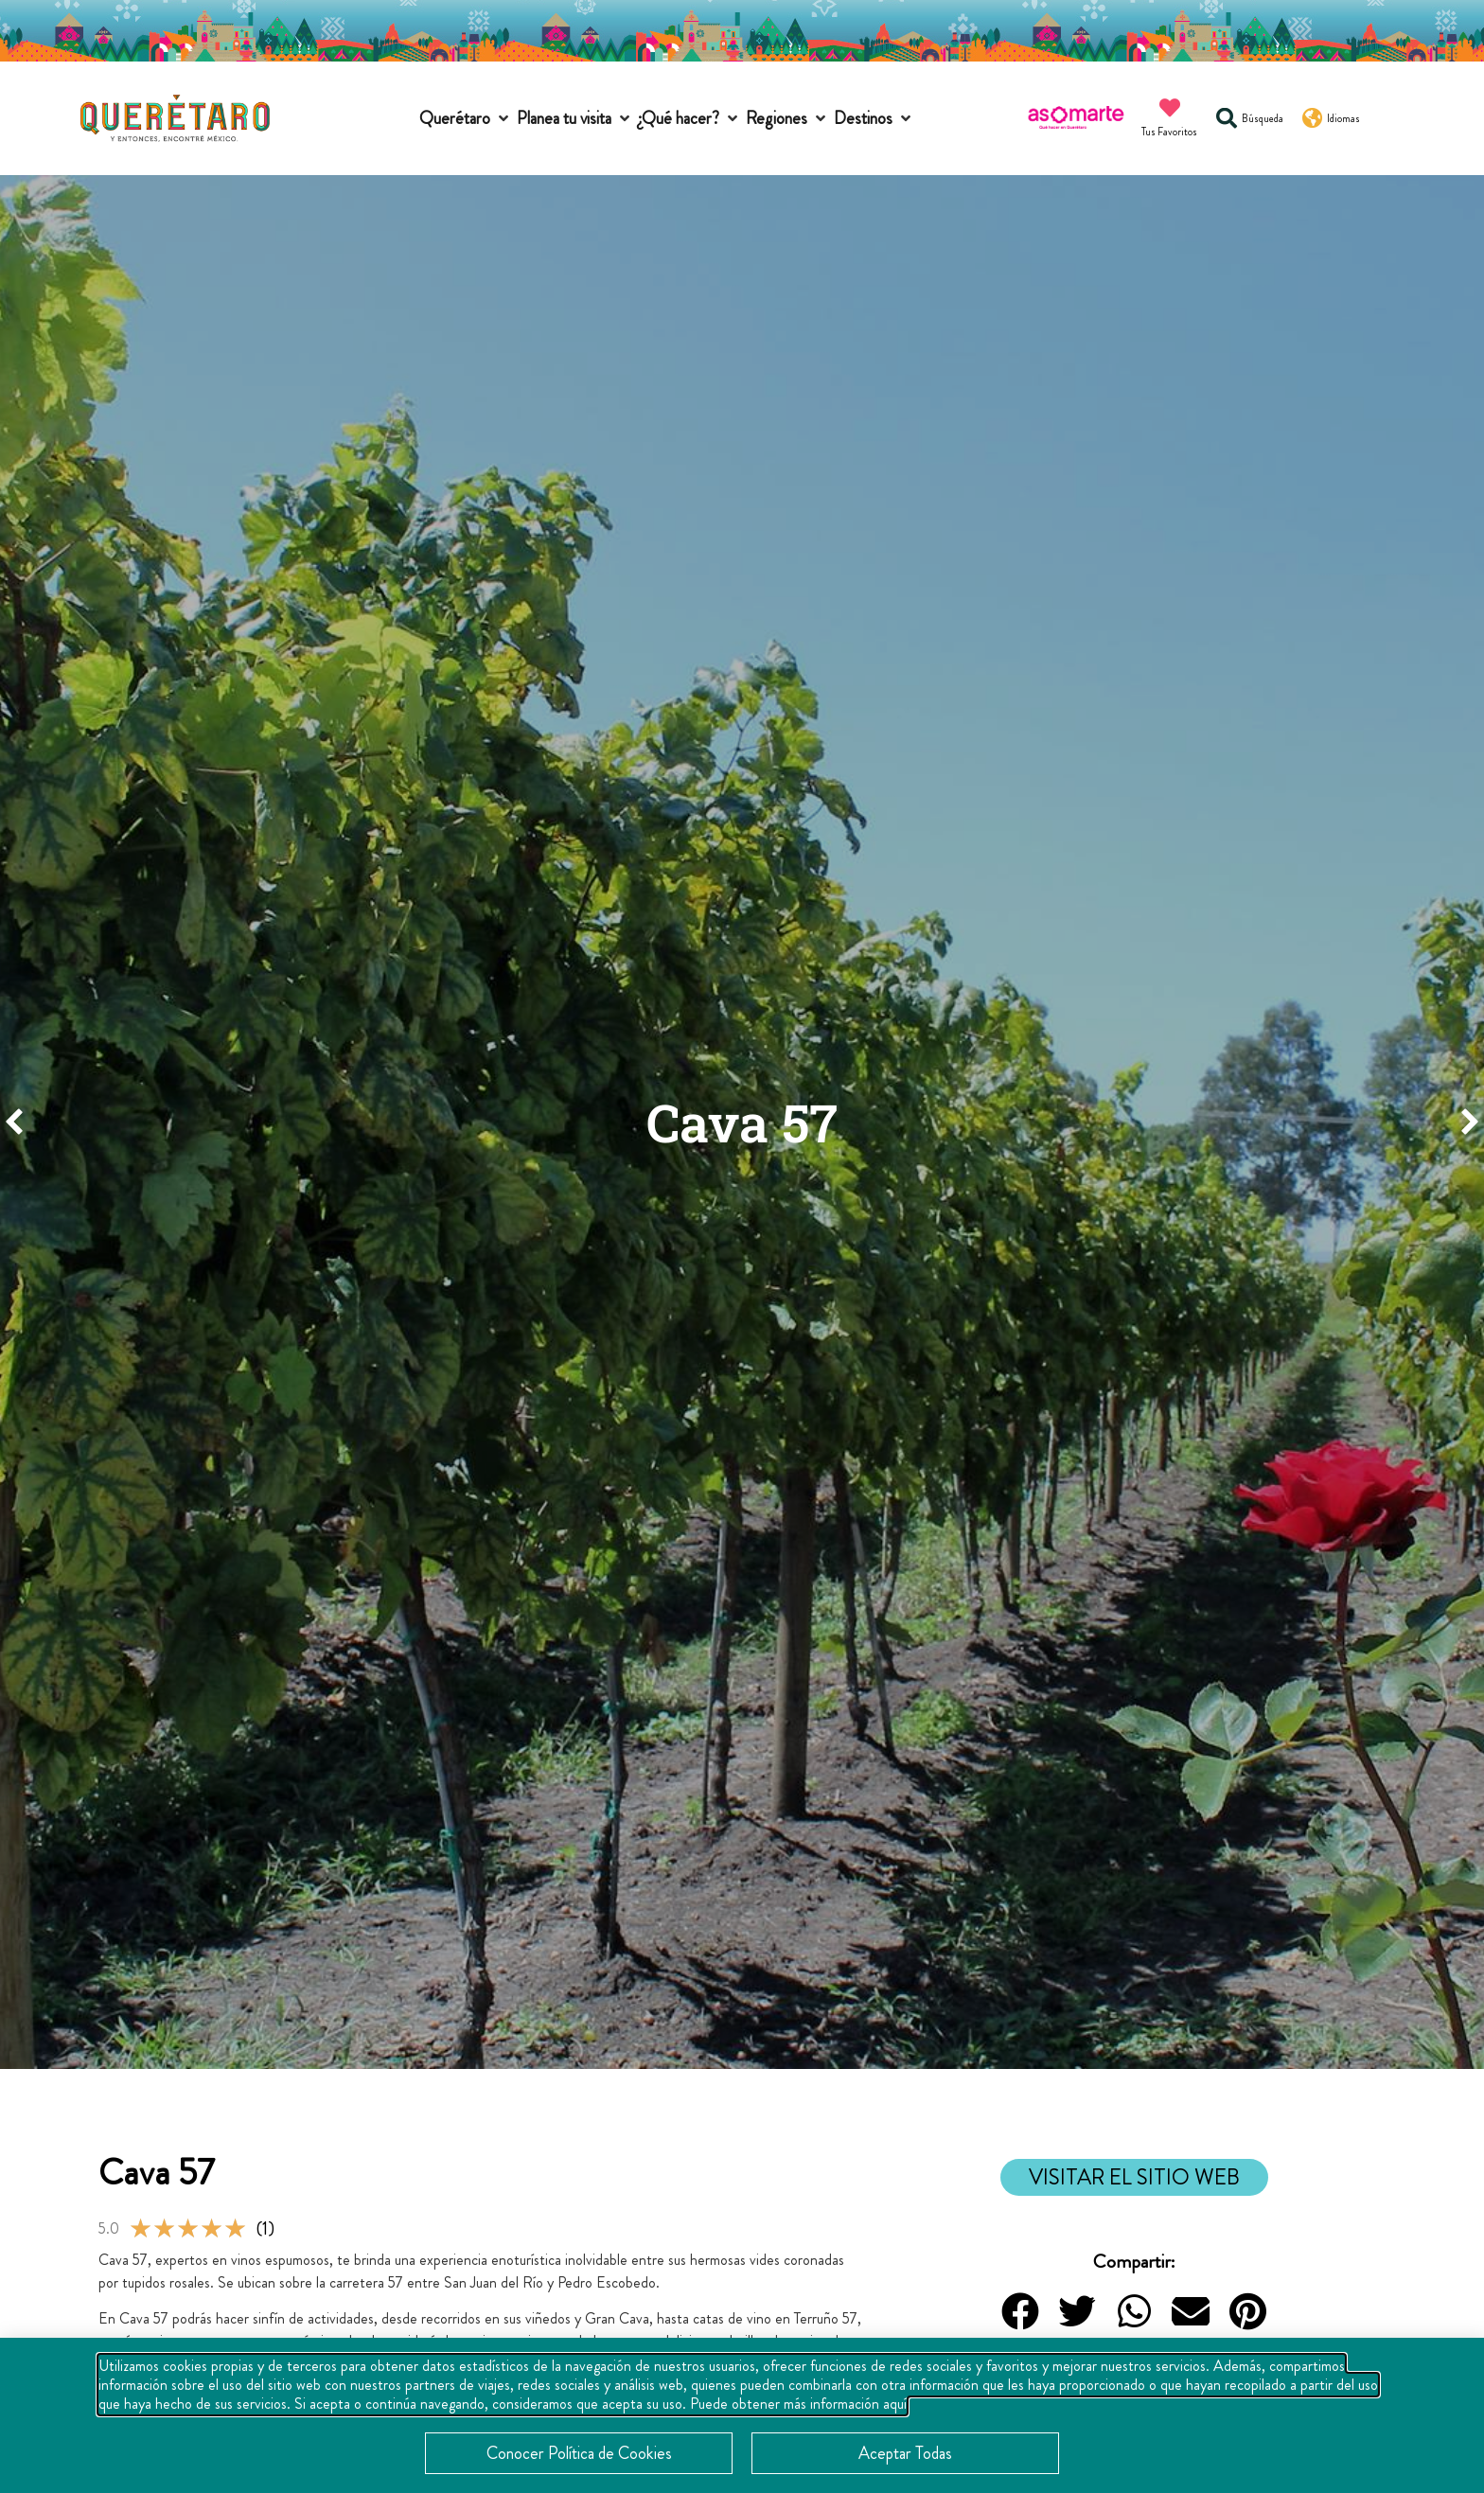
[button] (465, 118)
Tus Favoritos (1169, 131)
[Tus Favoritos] (1169, 107)
